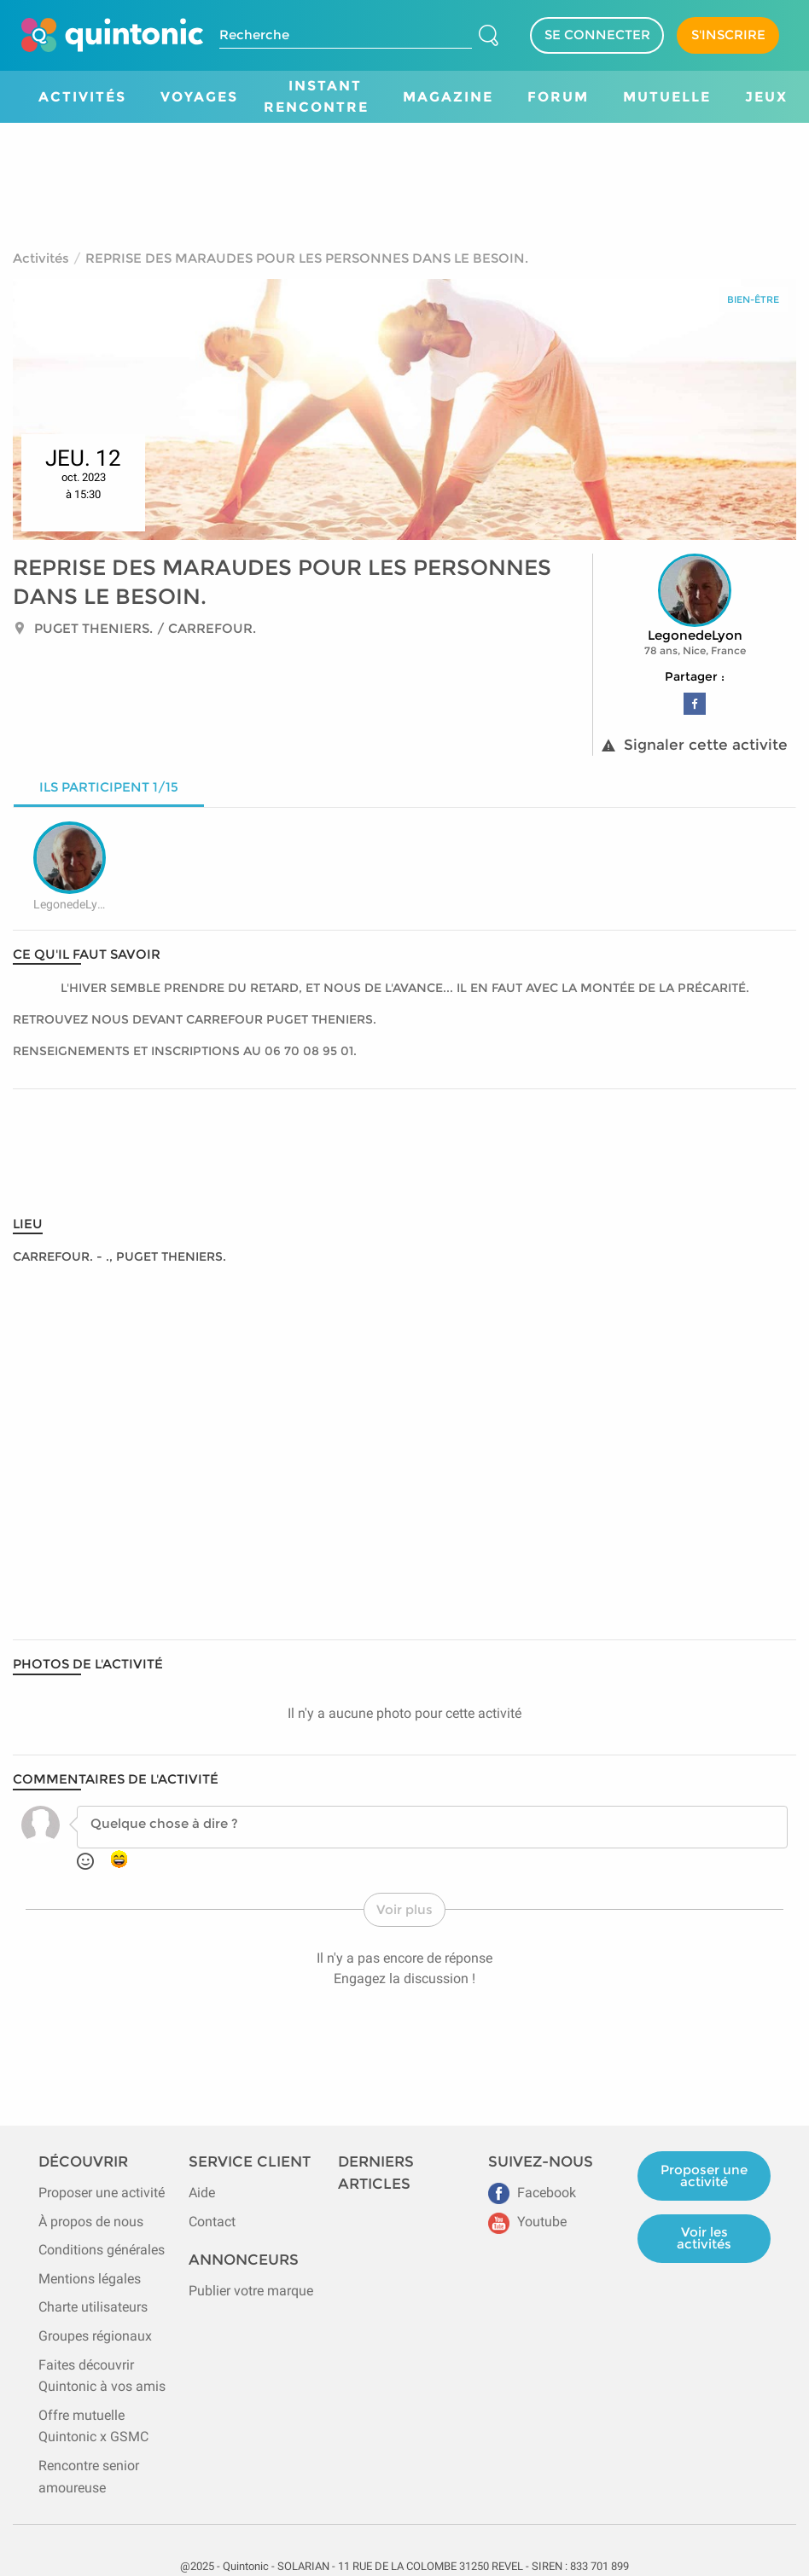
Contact (212, 2221)
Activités (82, 97)
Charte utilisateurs (93, 2307)
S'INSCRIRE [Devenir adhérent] (728, 34)
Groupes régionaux (95, 2336)
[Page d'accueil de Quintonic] (112, 35)
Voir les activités (704, 2238)
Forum (558, 97)
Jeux (766, 97)
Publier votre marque (251, 2291)
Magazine (448, 97)
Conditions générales (101, 2250)
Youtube (527, 2221)
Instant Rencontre (316, 96)
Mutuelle (667, 97)
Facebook (532, 2192)
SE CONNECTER (597, 34)
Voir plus (404, 1909)
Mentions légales (89, 2279)
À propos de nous (90, 2221)
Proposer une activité (101, 2192)
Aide (202, 2192)
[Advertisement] (404, 169)
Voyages (199, 97)
